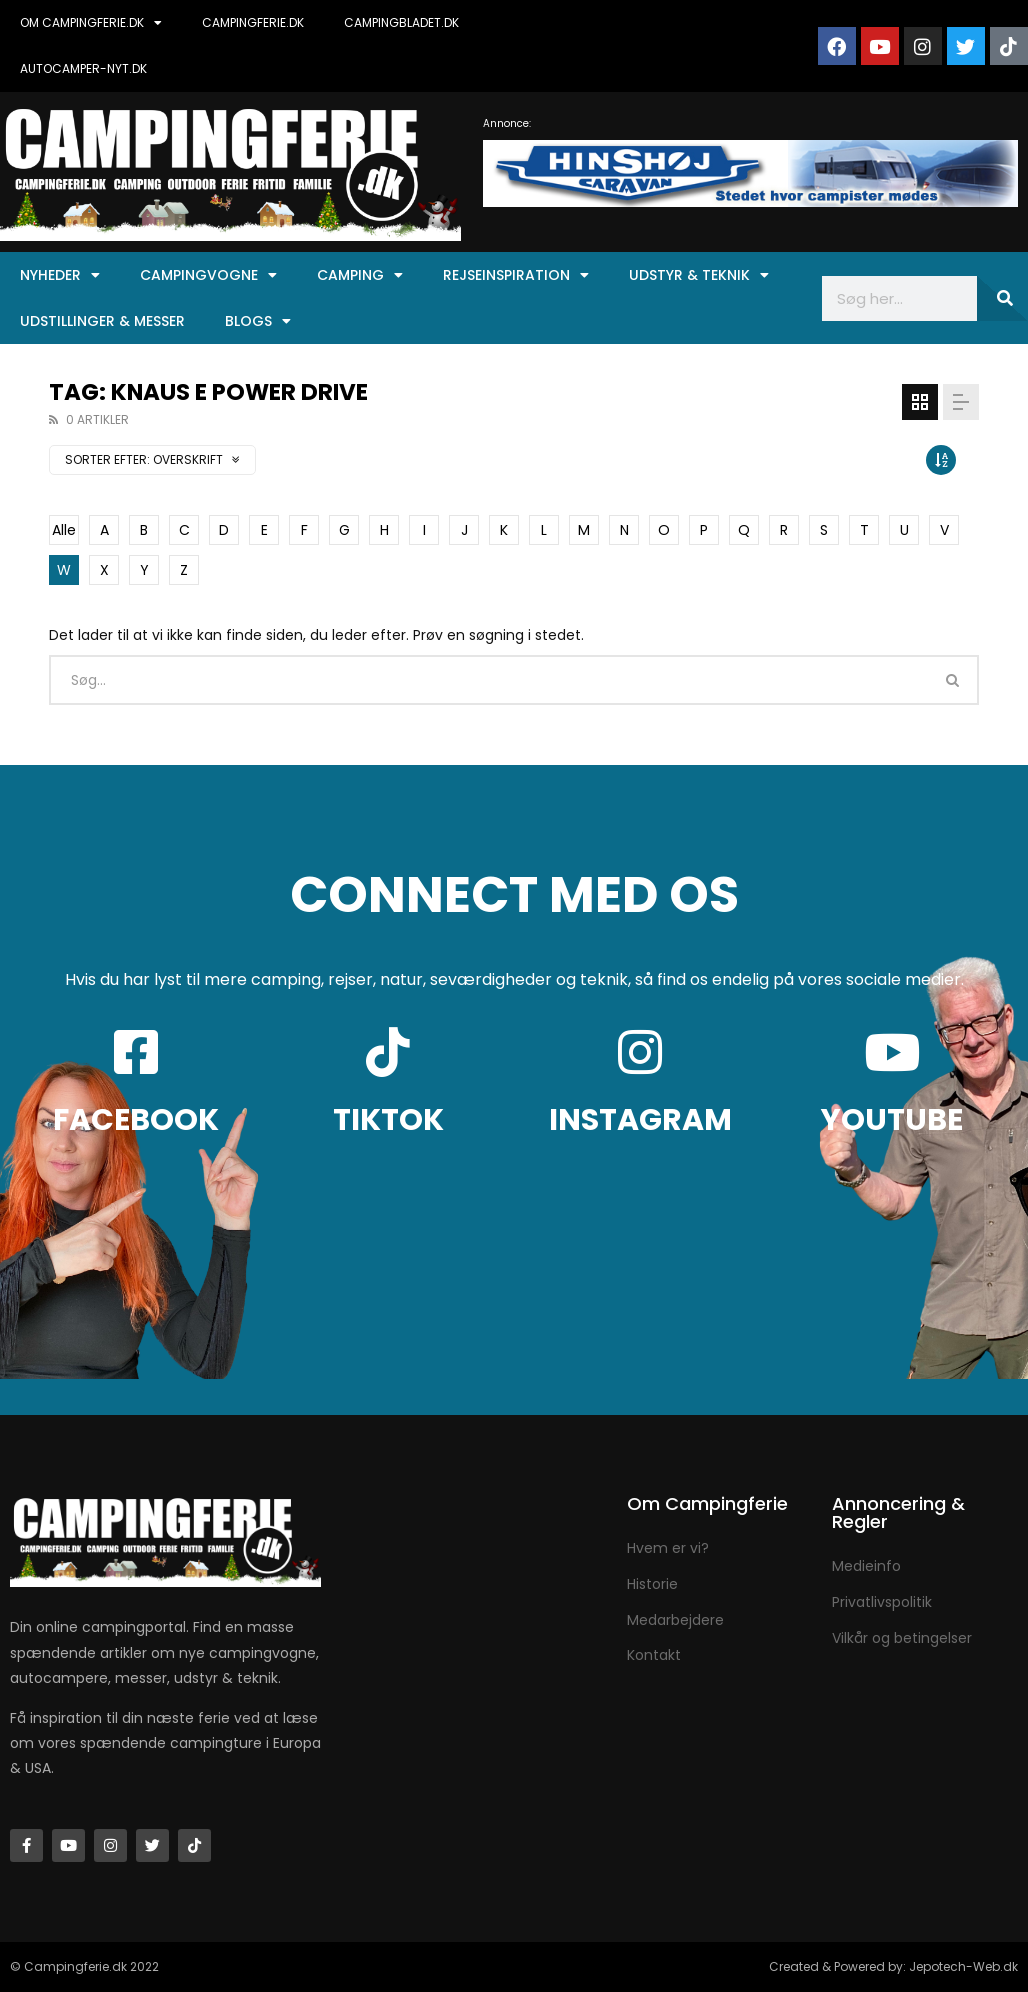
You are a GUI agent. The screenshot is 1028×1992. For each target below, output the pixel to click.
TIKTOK (388, 1120)
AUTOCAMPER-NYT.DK (83, 68)
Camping (360, 275)
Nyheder (60, 275)
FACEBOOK (136, 1120)
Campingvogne (208, 275)
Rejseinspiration (516, 275)
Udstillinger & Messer (102, 321)
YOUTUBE (892, 1120)
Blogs (258, 321)
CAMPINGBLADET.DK (401, 22)
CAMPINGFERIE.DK (253, 22)
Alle (64, 530)
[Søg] (1002, 298)
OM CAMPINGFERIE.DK (91, 23)
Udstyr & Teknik (699, 275)
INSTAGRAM (640, 1120)
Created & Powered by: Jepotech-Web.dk (893, 1966)
